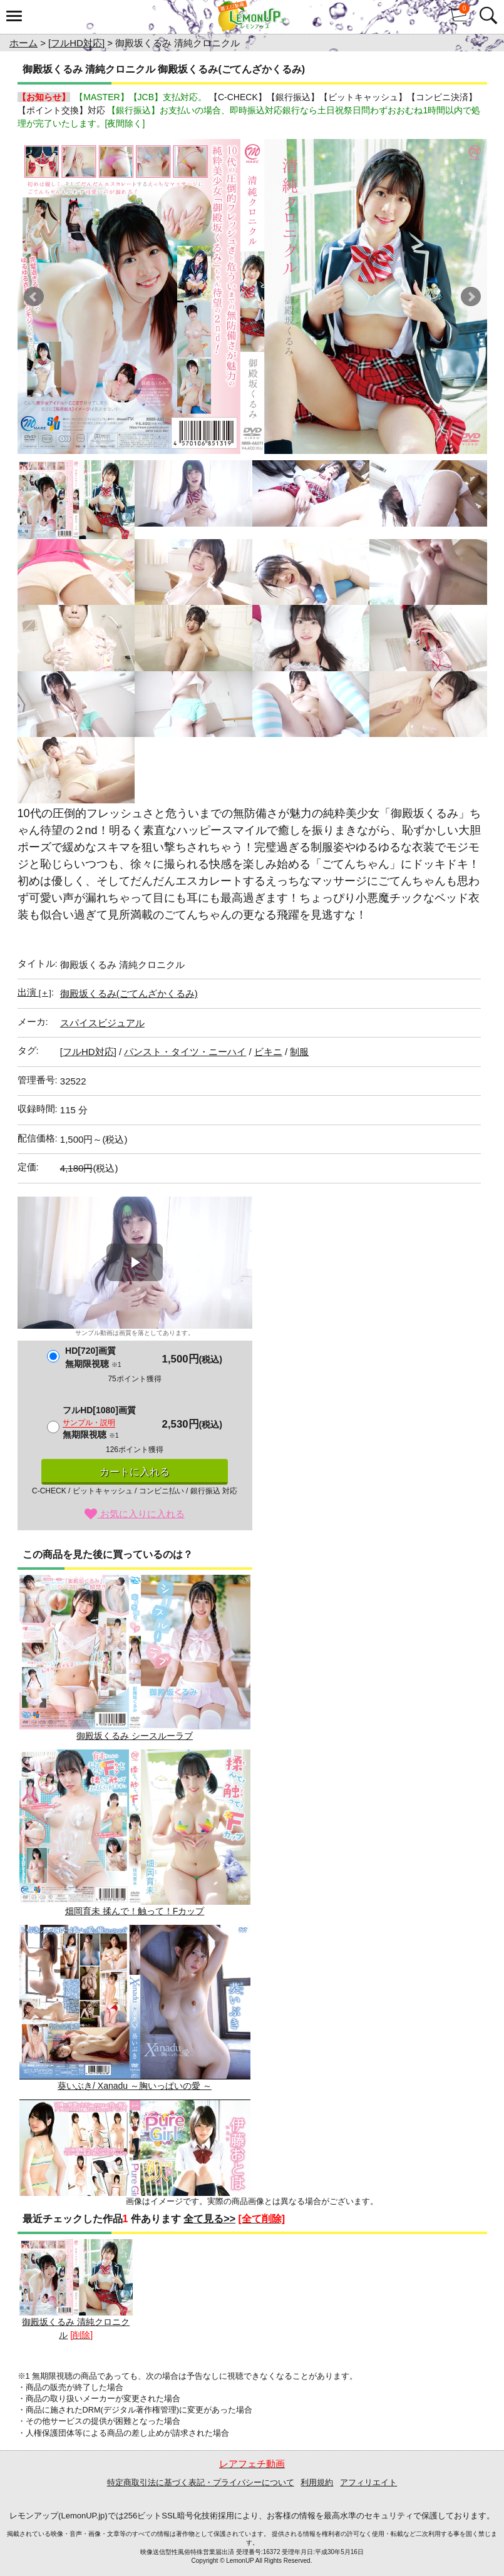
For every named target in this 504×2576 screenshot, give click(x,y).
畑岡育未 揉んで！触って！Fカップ (134, 1832)
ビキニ (268, 1051)
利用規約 (317, 2482)
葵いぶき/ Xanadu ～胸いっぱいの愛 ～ (134, 2008)
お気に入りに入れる (134, 1513)
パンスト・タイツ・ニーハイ (185, 1051)
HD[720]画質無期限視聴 (93, 1357)
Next (471, 297)
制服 (299, 1051)
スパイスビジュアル (102, 1023)
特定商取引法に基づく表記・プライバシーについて (200, 2482)
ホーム (23, 43)
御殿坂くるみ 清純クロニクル (76, 2289)
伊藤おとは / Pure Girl (134, 2182)
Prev (34, 297)
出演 (34, 992)
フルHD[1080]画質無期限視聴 (99, 1422)
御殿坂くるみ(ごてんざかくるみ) (129, 993)
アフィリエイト (368, 2482)
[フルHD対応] (76, 43)
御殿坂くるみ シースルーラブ (134, 1658)
